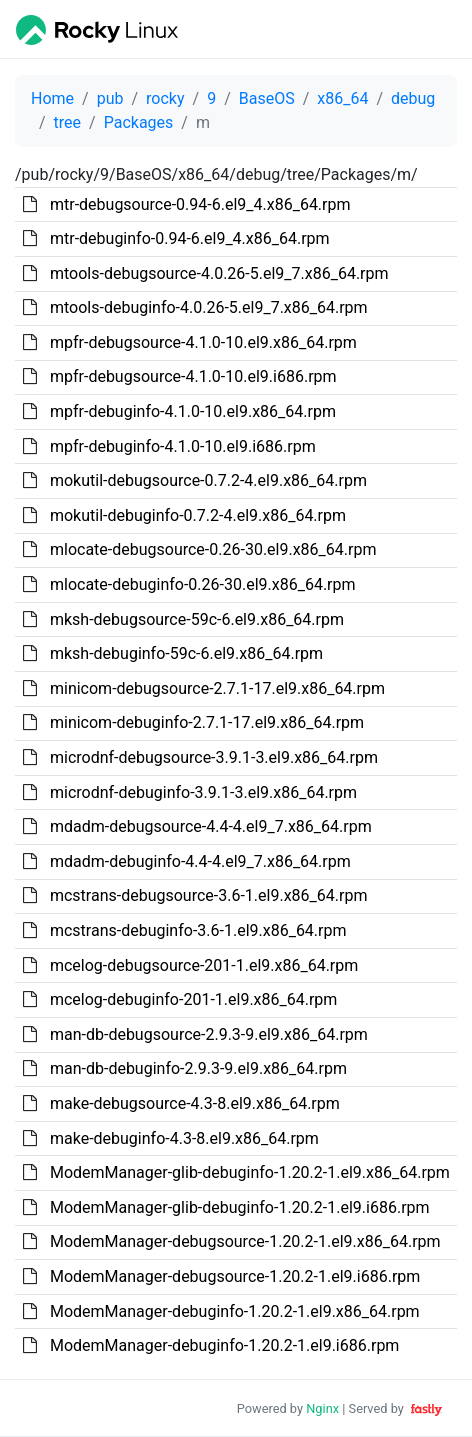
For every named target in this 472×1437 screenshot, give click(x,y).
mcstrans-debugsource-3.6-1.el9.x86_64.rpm (208, 895)
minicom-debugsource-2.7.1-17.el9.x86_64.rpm (217, 688)
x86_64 (342, 98)
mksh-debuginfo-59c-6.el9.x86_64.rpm (186, 653)
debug (413, 98)
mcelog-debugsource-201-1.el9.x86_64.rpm (204, 965)
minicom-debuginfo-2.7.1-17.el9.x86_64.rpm (207, 722)
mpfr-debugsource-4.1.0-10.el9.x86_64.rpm (203, 342)
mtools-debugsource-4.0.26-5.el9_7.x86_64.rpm (219, 273)
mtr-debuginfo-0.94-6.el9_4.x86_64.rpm (190, 238)
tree (67, 122)
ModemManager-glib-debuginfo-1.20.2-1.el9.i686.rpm (240, 1207)
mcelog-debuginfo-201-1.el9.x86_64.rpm (193, 999)
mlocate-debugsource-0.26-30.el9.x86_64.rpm (213, 549)
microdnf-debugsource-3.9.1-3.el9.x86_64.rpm (214, 757)
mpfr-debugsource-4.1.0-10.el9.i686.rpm (193, 376)
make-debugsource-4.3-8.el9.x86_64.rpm (195, 1103)
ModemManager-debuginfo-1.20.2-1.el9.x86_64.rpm (235, 1311)
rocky (165, 98)
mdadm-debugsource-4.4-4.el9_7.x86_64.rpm (211, 826)
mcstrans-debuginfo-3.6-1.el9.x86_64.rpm (198, 930)
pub (110, 98)
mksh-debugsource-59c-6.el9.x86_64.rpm (197, 619)
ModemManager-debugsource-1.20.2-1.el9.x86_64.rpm (245, 1241)
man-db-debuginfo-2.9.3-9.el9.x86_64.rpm (198, 1068)
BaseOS (267, 98)
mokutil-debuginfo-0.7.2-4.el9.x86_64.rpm (198, 515)
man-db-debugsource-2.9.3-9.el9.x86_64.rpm (209, 1034)
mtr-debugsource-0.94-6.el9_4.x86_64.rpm (200, 204)
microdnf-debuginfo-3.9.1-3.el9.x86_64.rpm (203, 792)
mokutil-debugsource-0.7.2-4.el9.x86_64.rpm (208, 480)
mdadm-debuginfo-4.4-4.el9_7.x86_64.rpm (200, 861)
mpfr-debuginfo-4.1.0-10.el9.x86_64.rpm (193, 411)
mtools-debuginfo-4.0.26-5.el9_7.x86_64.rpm (209, 307)
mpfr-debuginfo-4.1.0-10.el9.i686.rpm (183, 446)
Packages (139, 122)
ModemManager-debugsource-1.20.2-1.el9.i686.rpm (235, 1276)
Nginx (322, 1408)
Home (52, 98)
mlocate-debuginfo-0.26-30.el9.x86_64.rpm (203, 584)
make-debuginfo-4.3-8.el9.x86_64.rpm (184, 1138)
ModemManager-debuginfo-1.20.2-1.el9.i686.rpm (224, 1345)
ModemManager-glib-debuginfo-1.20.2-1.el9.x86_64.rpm (250, 1172)
